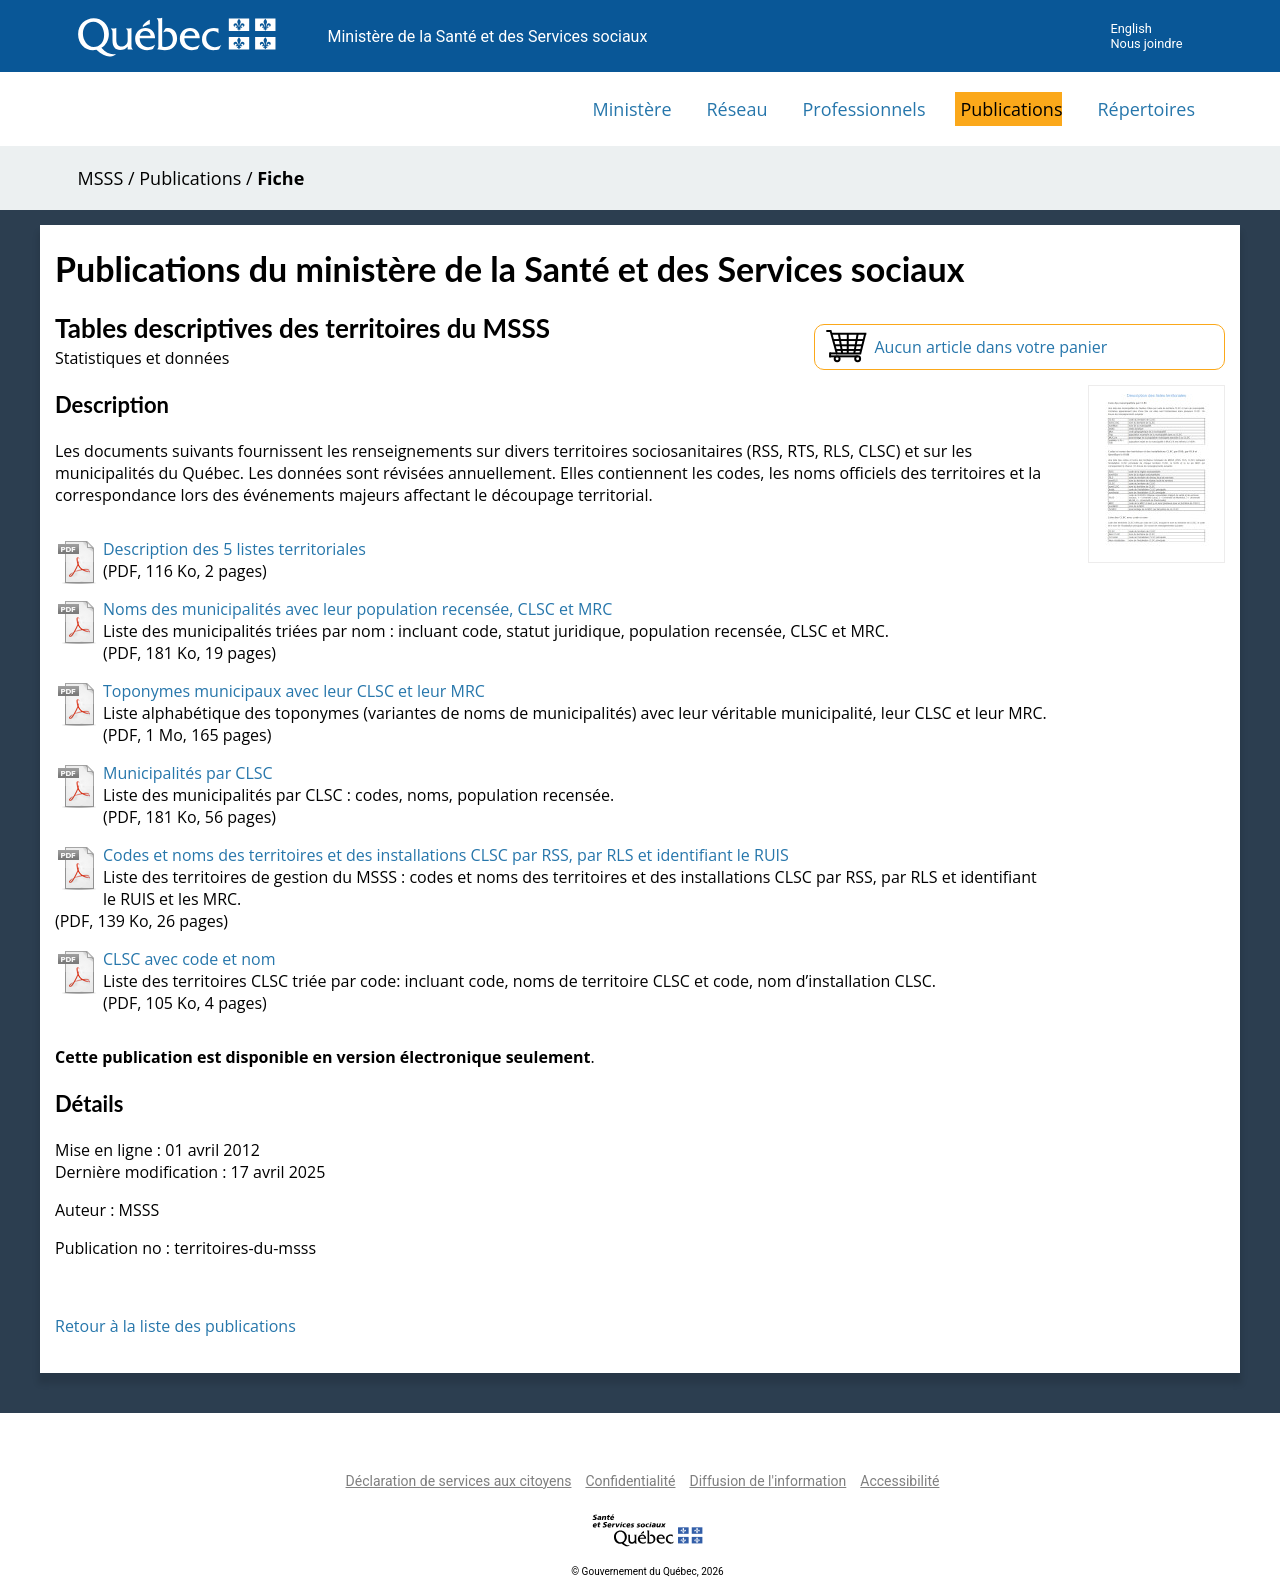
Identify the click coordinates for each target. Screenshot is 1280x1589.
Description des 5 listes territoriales (234, 549)
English (1130, 28)
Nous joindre (1146, 43)
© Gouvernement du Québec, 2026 (647, 1571)
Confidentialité (630, 1481)
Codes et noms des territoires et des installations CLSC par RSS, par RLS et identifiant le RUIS (446, 855)
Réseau (737, 109)
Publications (1011, 109)
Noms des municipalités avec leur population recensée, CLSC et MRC (357, 609)
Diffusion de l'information (767, 1481)
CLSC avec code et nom (189, 959)
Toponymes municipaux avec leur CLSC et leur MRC (294, 691)
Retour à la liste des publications (175, 1326)
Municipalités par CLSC (188, 773)
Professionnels (863, 109)
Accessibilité (899, 1481)
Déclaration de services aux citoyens (459, 1481)
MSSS (101, 178)
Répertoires (1146, 109)
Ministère (632, 109)
